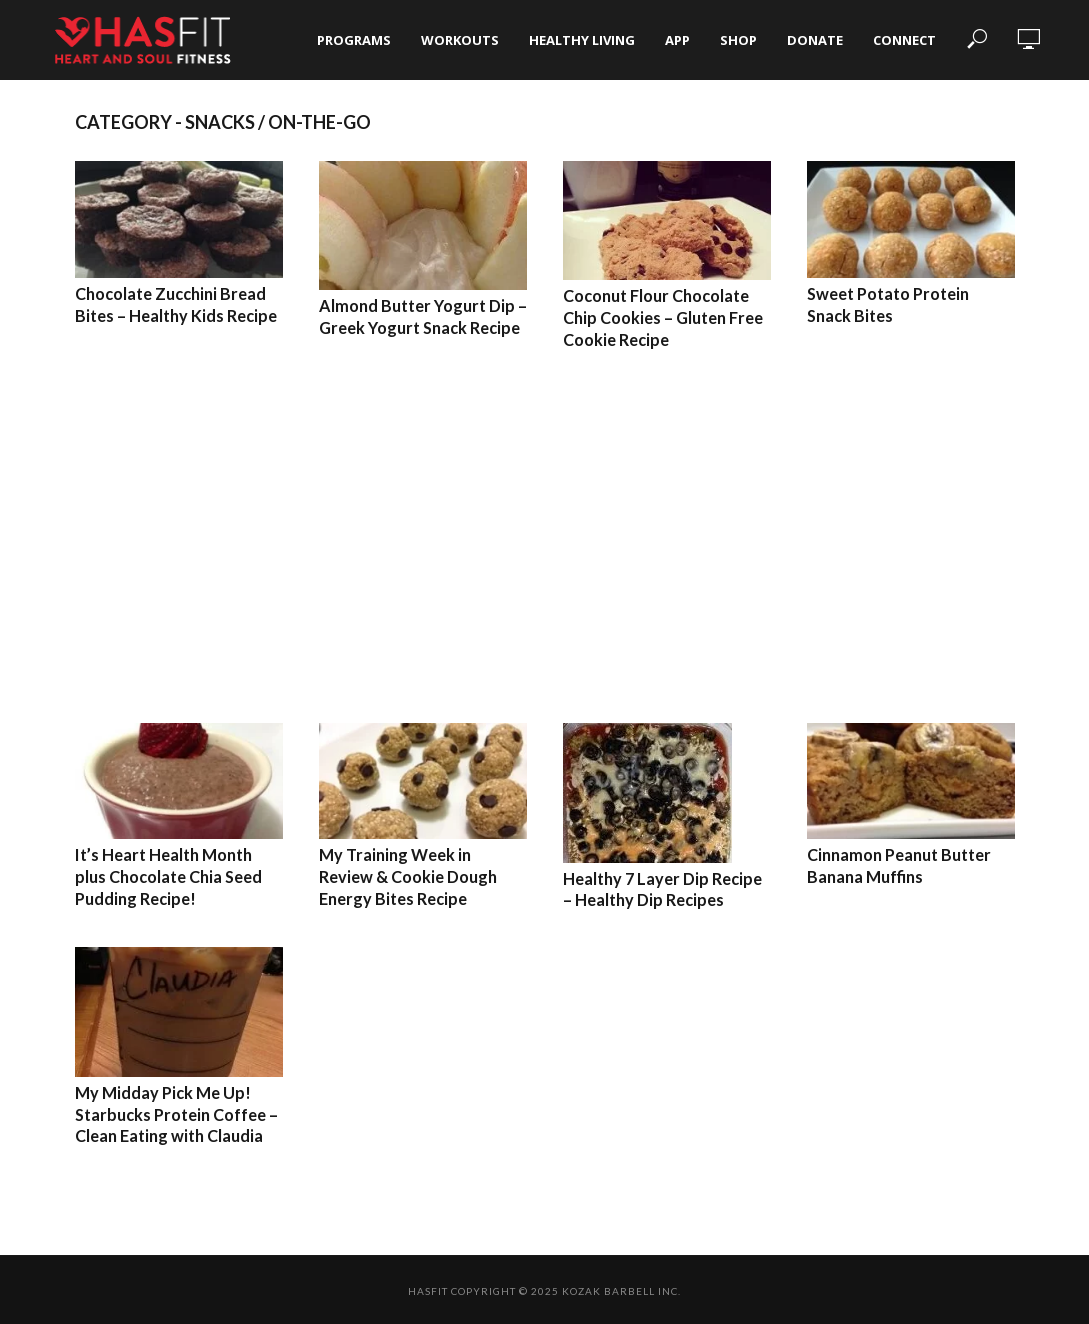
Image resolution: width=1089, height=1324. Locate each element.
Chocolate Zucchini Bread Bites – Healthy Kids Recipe (176, 304)
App (677, 40)
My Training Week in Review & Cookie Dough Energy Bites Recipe (423, 876)
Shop (738, 40)
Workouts (460, 40)
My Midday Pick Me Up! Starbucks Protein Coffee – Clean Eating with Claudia (176, 1112)
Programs (354, 40)
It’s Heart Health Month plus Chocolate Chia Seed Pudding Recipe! (168, 876)
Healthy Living (582, 40)
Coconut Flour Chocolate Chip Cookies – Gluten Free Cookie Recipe (663, 317)
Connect (904, 40)
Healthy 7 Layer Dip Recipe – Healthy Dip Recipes (662, 888)
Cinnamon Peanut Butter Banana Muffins (899, 865)
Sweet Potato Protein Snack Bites (888, 304)
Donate (815, 40)
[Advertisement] (545, 536)
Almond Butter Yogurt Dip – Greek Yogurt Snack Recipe (422, 316)
